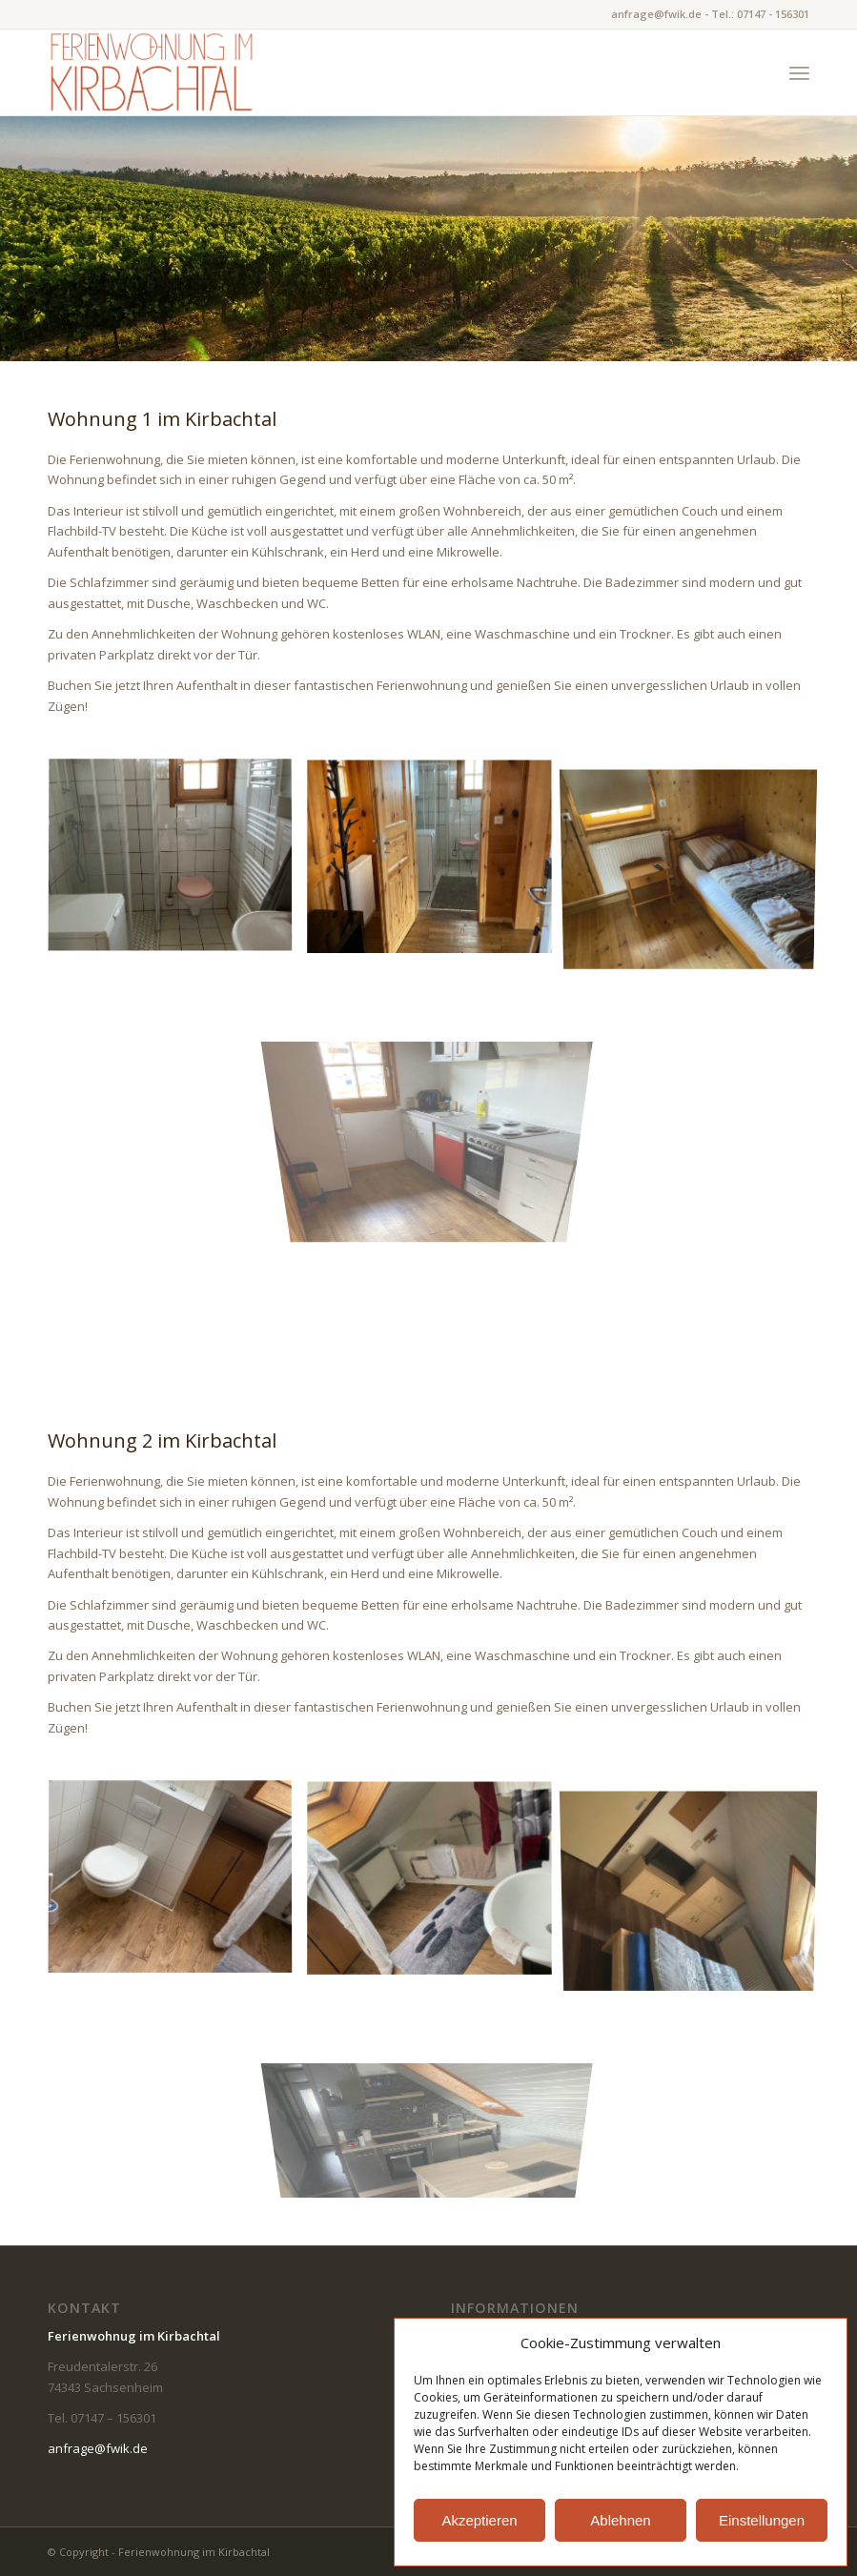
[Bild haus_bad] (436, 864)
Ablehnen (620, 2520)
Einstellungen (762, 2520)
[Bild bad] (436, 1886)
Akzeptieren (479, 2520)
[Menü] (799, 72)
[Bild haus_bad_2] (177, 864)
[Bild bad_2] (177, 1886)
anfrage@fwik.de (98, 2448)
